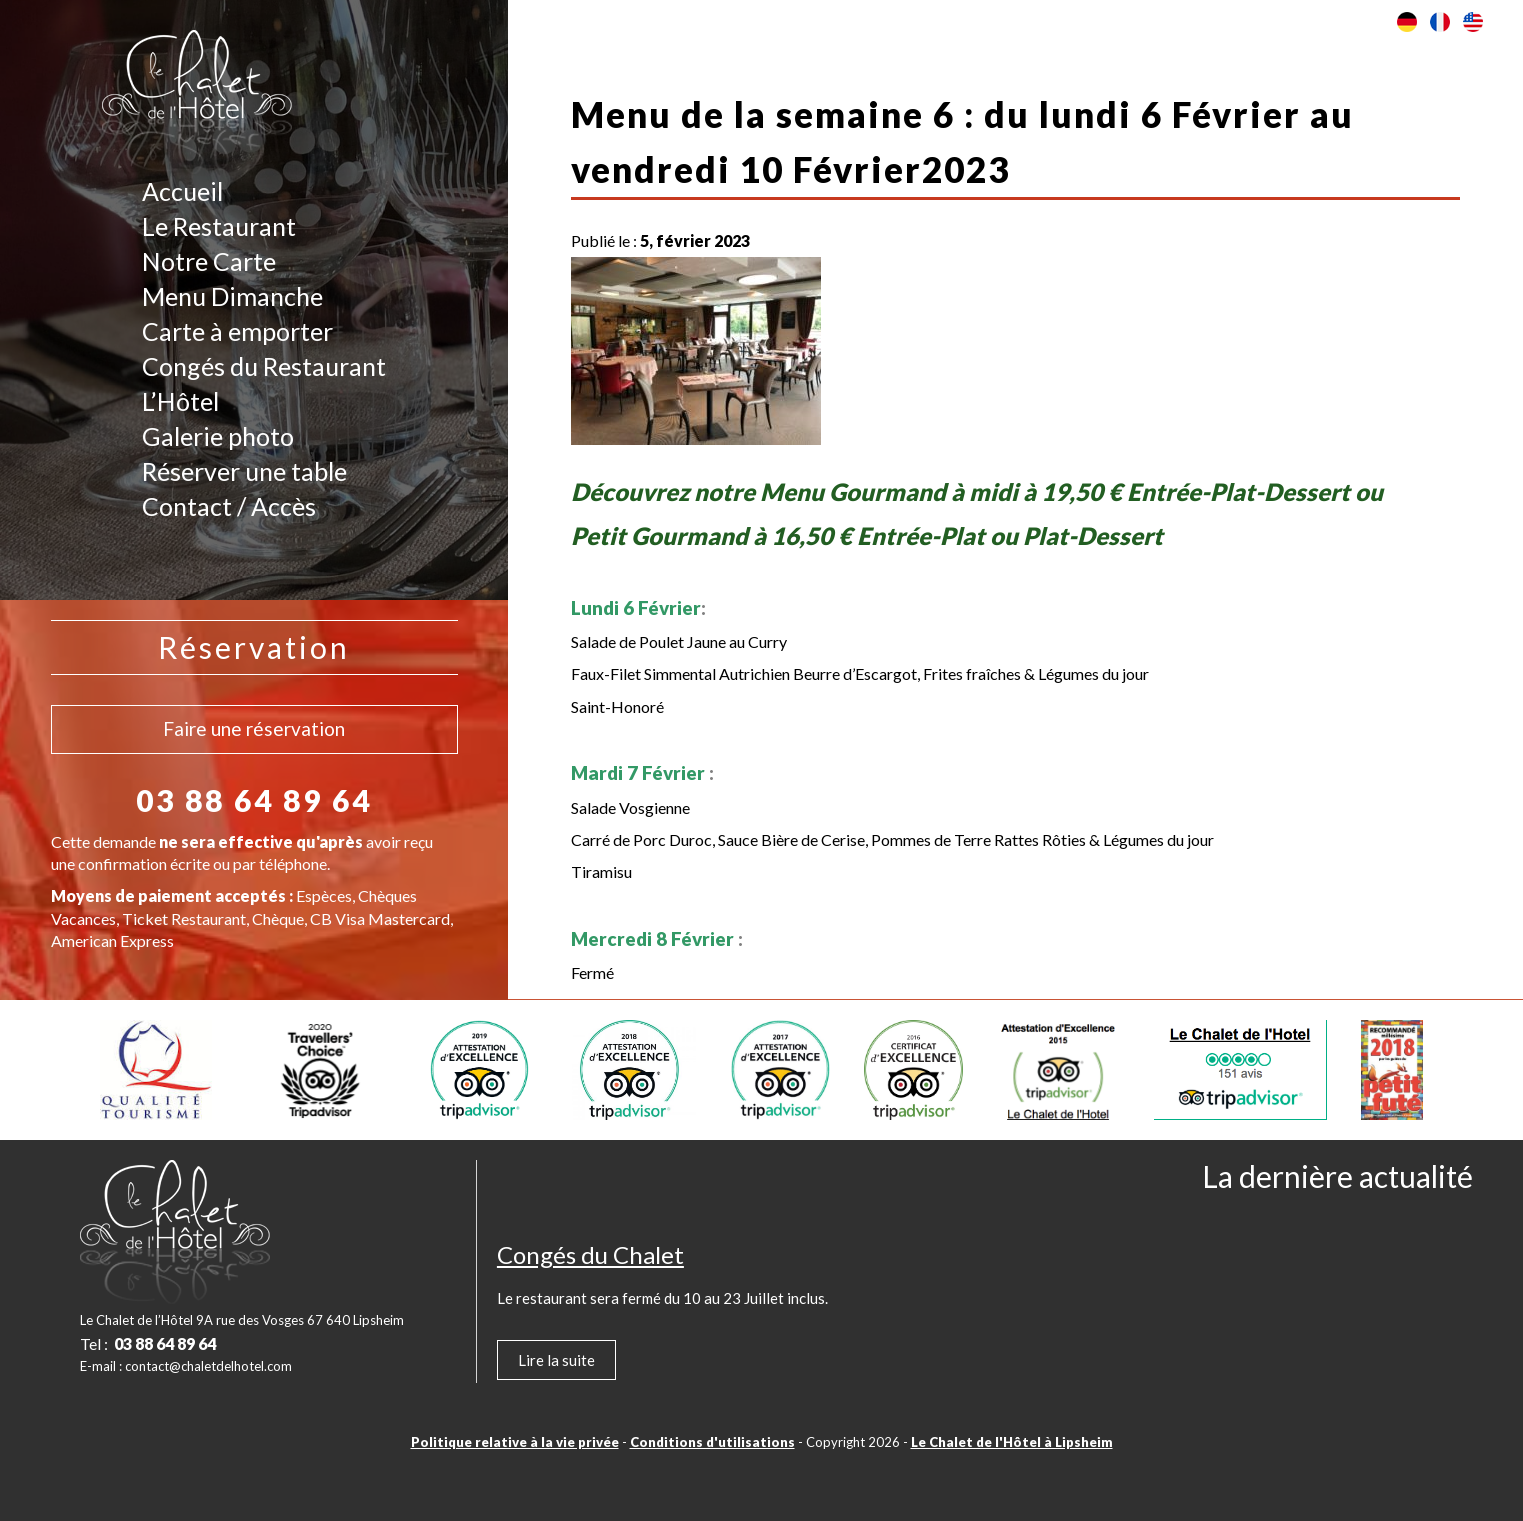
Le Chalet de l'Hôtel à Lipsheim (1012, 1442)
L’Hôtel (180, 401)
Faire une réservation (254, 728)
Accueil (182, 191)
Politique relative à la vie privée (515, 1442)
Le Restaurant (219, 226)
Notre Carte (209, 261)
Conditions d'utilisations (712, 1442)
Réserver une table (244, 471)
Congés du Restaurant (264, 366)
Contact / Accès (229, 506)
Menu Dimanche (232, 296)
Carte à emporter (237, 331)
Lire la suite (556, 1360)
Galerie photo (218, 436)
